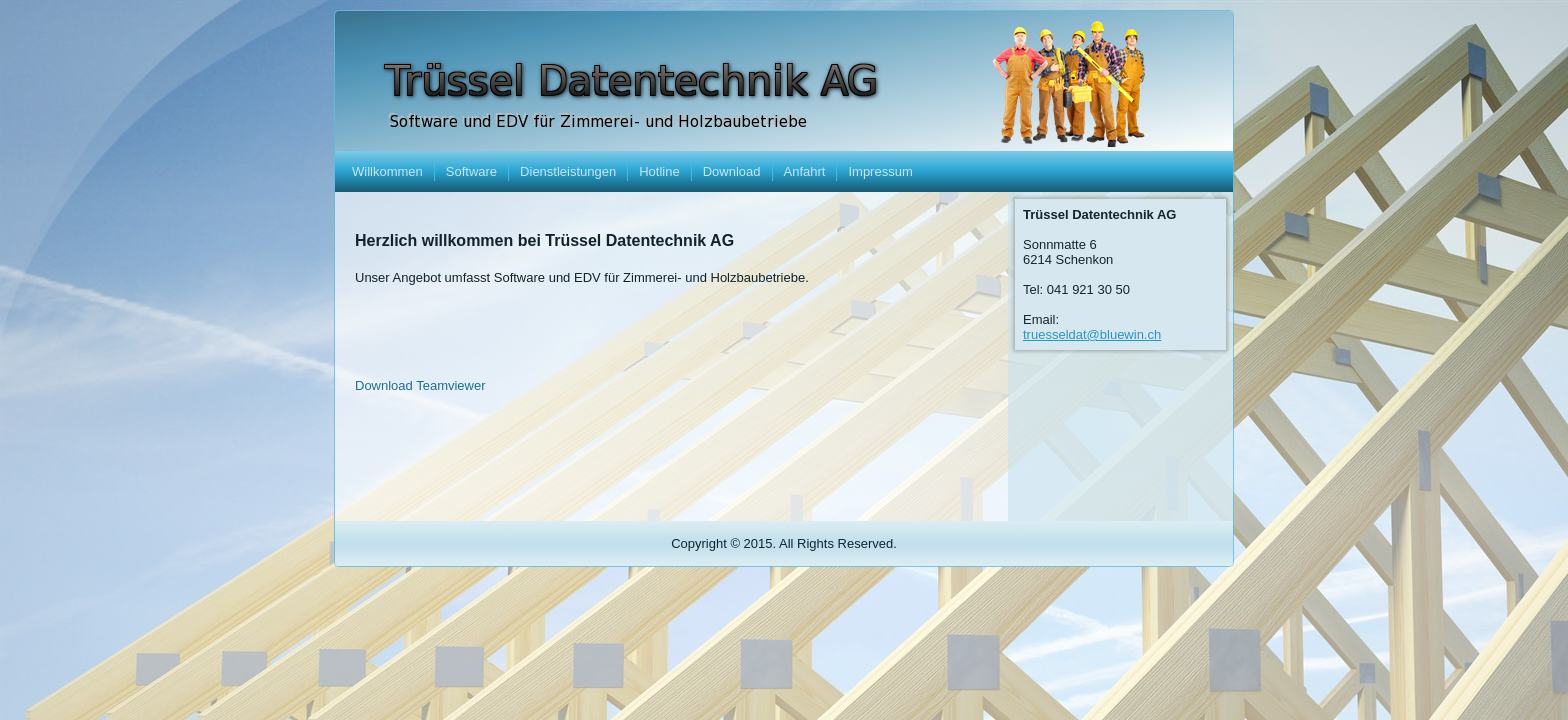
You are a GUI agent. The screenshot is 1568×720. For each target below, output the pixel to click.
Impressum (880, 171)
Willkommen (387, 171)
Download (732, 171)
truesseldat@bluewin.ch (1092, 334)
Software (471, 171)
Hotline (659, 171)
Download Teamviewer (420, 385)
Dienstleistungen (568, 171)
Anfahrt (805, 171)
